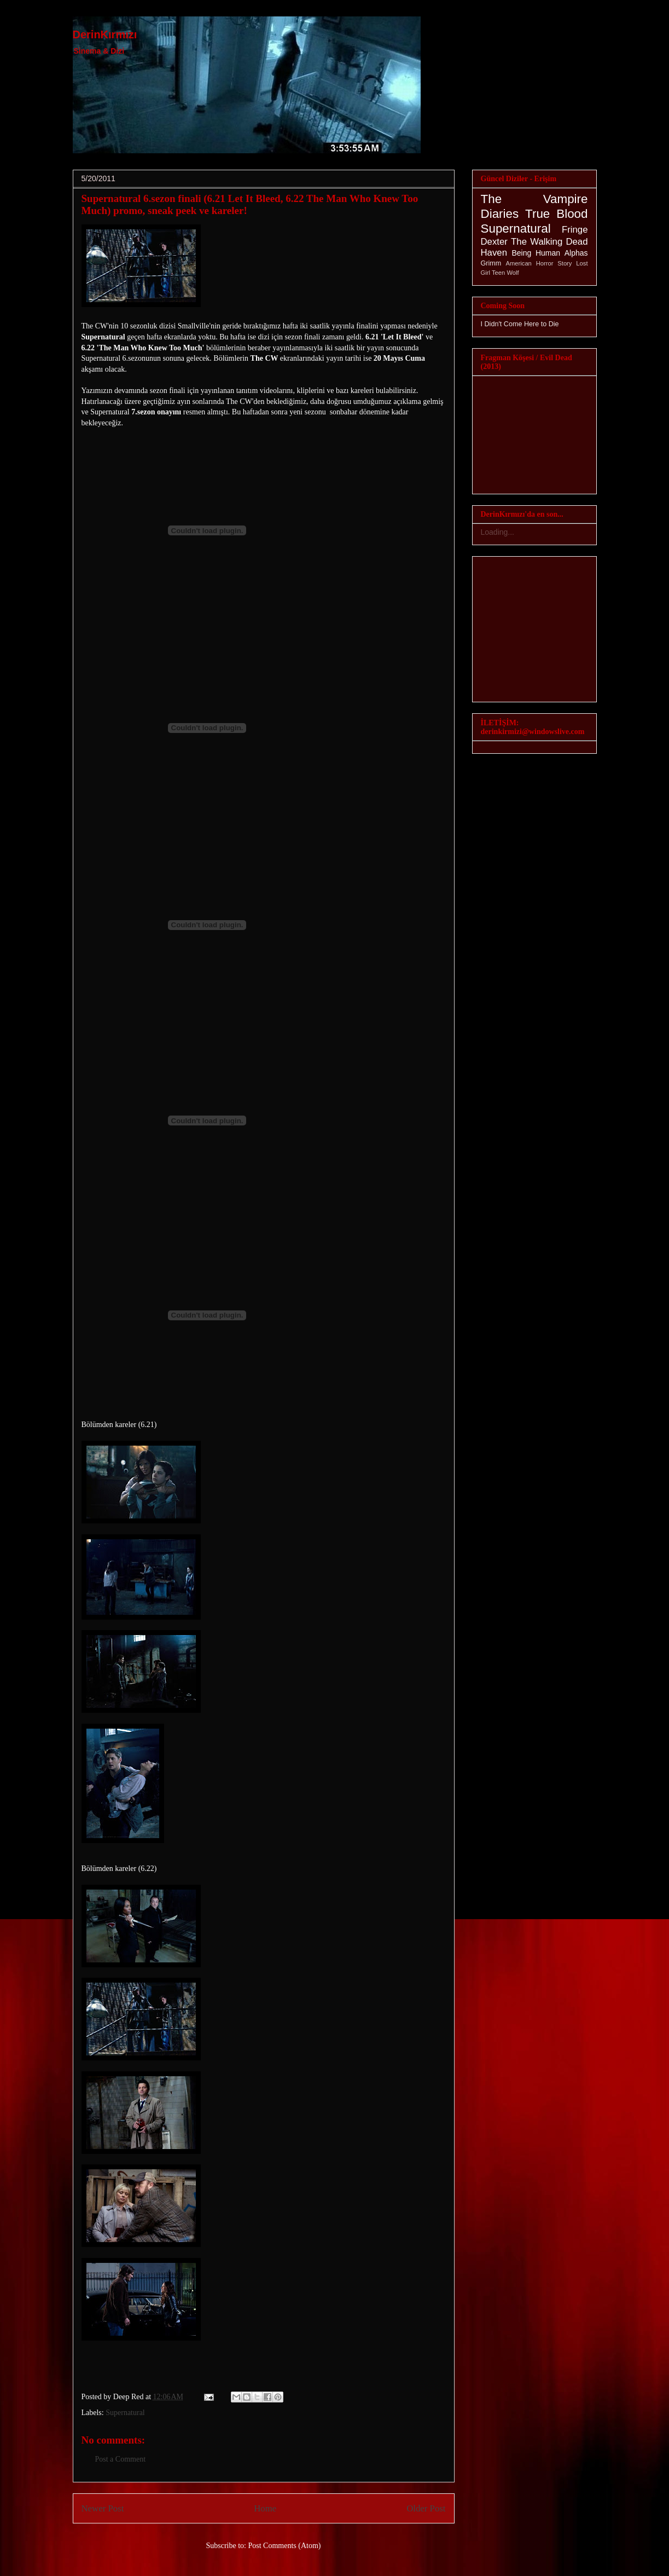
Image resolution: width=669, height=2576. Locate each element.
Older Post (425, 2508)
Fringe (575, 229)
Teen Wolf (505, 272)
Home (265, 2508)
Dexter (494, 241)
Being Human (535, 253)
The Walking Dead (549, 241)
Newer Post (103, 2508)
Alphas (576, 253)
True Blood (556, 214)
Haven (494, 252)
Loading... (498, 532)
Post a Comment (120, 2459)
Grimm (491, 263)
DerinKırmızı (105, 34)
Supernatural (125, 2412)
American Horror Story (539, 263)
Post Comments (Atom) (284, 2546)
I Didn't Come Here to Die (520, 324)
